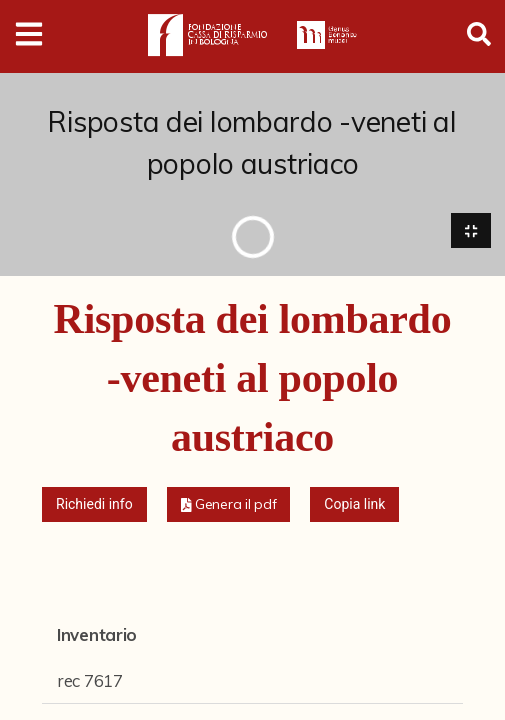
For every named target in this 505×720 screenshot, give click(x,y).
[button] (229, 504)
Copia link (354, 504)
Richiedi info (94, 504)
